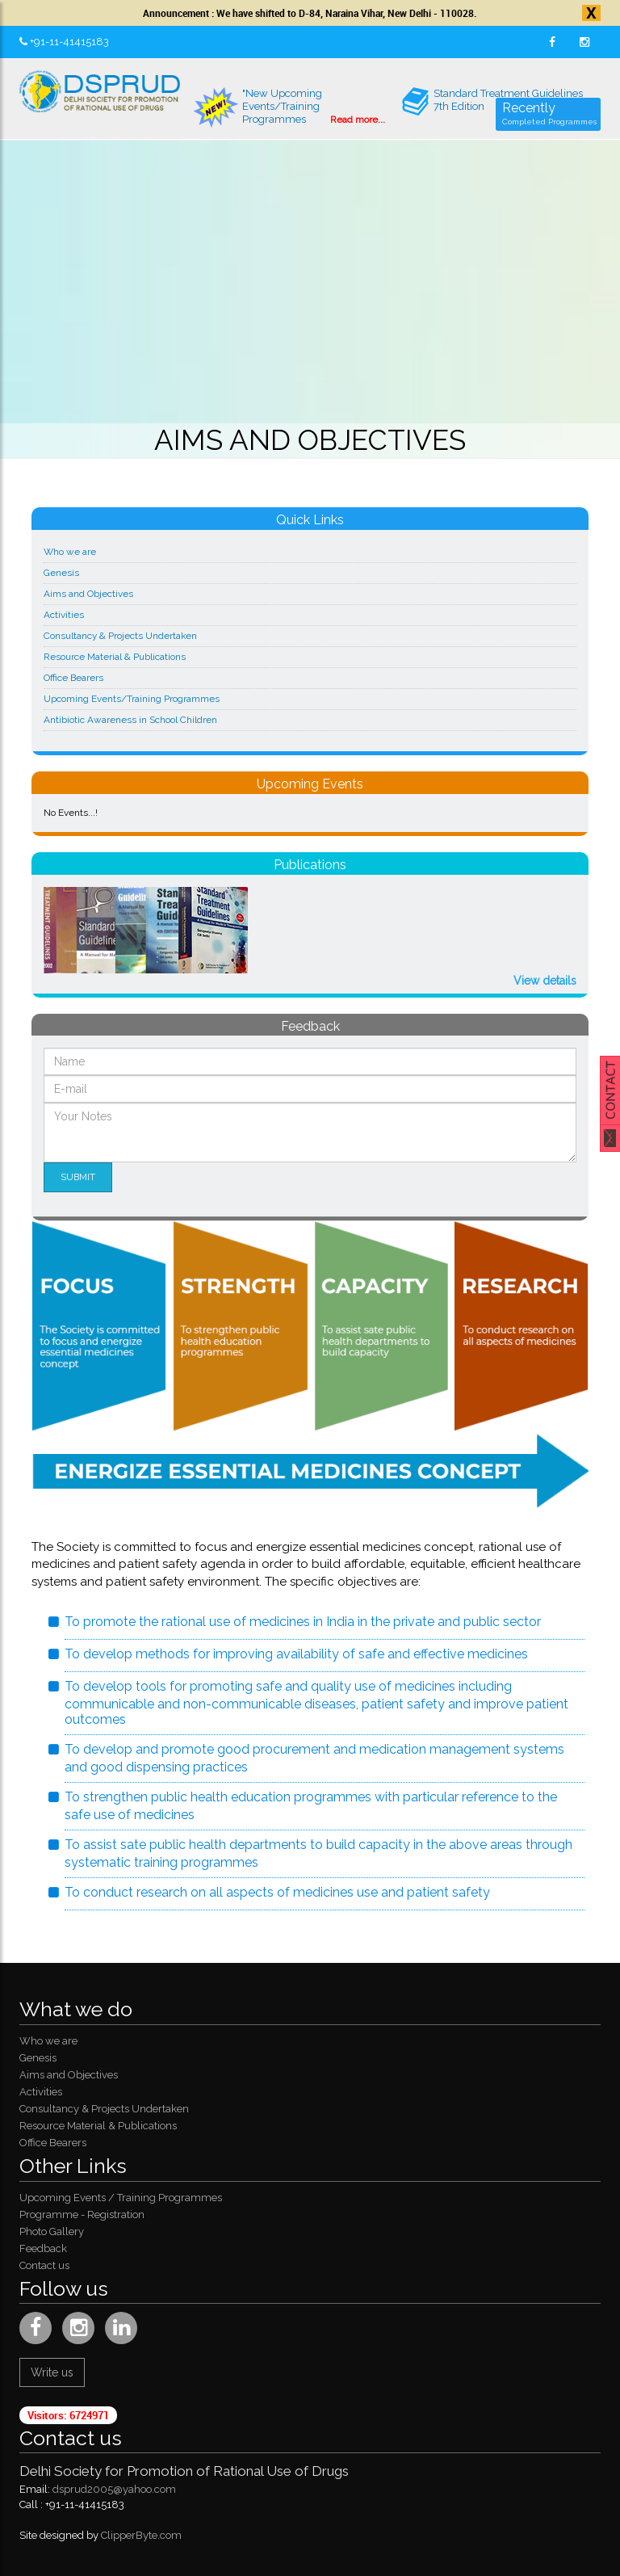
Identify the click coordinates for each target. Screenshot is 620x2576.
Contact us (44, 2265)
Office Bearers (73, 677)
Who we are (70, 551)
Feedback (43, 2248)
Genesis (61, 572)
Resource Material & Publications (115, 656)
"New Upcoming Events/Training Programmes (289, 107)
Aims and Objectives (88, 593)
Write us (52, 2372)
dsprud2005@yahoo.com (114, 2489)
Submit (78, 1177)
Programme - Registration (82, 2214)
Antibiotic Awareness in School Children (130, 719)
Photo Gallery (51, 2231)
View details (544, 980)
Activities (64, 614)
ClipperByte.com (141, 2535)
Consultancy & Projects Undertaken (120, 635)
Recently (549, 115)
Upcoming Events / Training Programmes (120, 2197)
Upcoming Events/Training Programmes (132, 698)
